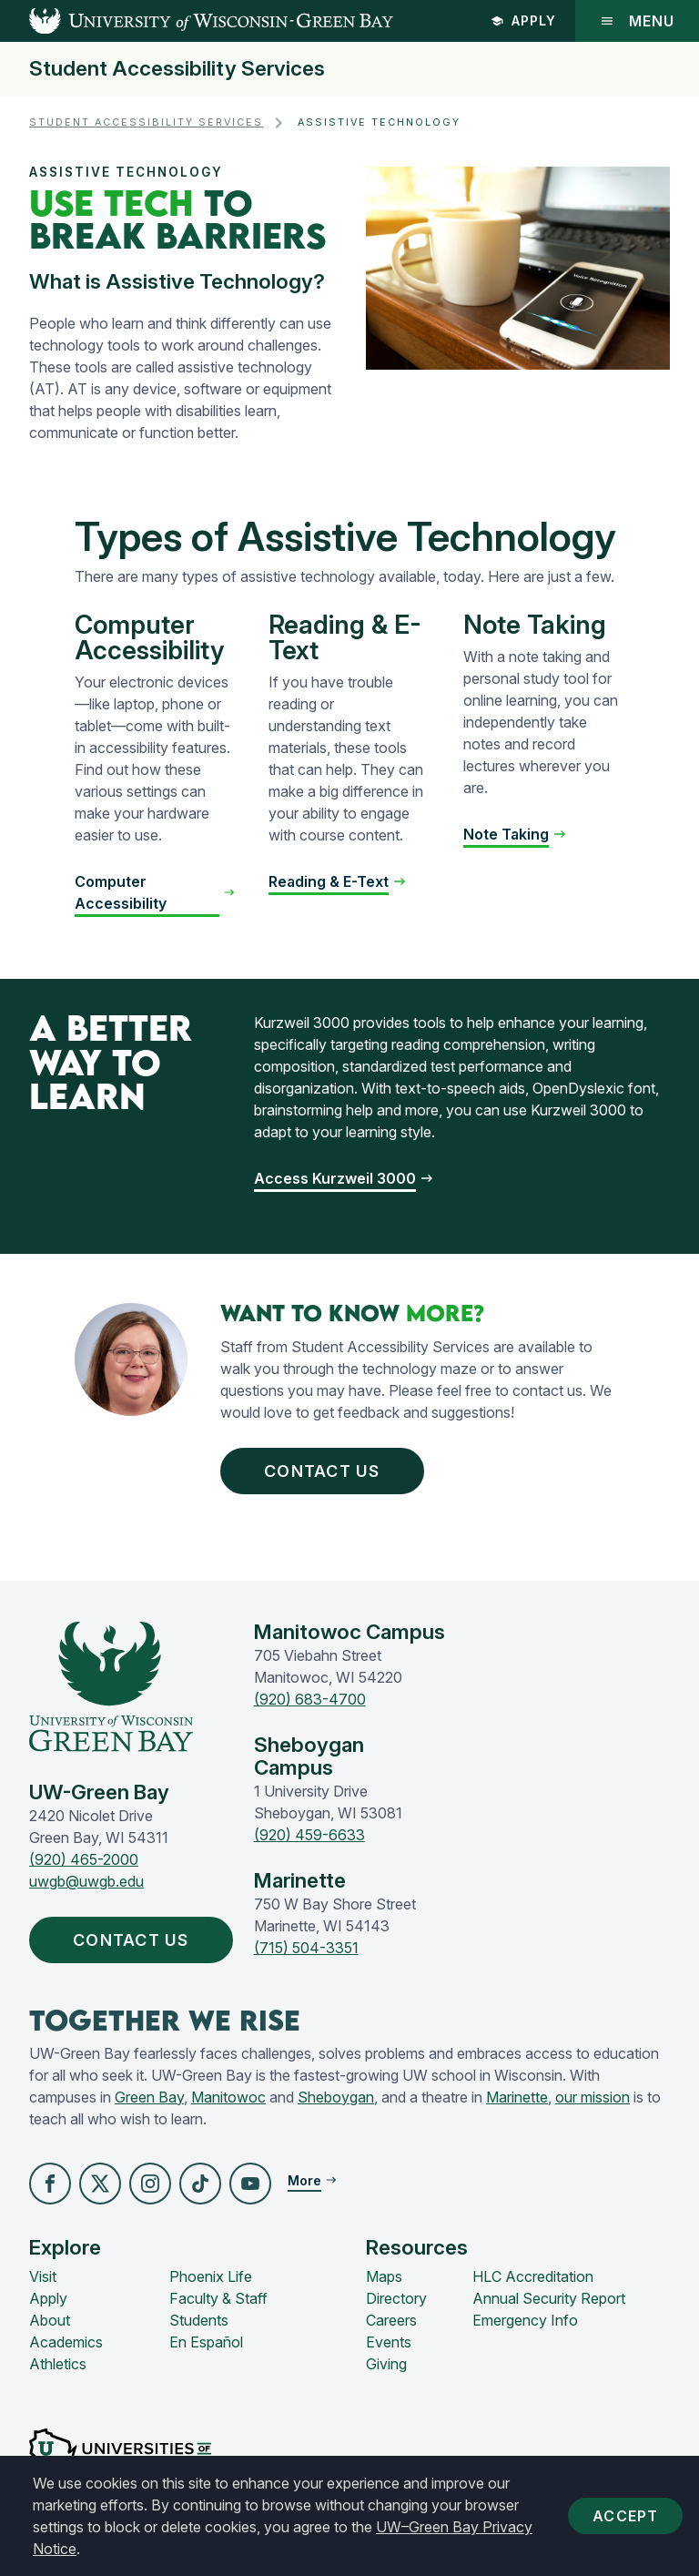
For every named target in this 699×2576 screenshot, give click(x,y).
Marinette (517, 2097)
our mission (592, 2097)
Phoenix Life (210, 2276)
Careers (391, 2320)
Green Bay (149, 2097)
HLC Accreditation (532, 2276)
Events (388, 2342)
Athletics (57, 2364)
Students (198, 2320)
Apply (523, 20)
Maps (384, 2276)
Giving (386, 2364)
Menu (637, 21)
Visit (42, 2276)
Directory (396, 2298)
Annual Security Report (548, 2298)
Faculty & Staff (218, 2298)
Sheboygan (336, 2097)
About (49, 2320)
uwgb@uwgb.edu (86, 1881)
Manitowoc (228, 2097)
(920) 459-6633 (309, 1835)
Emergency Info (525, 2320)
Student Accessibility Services (177, 68)
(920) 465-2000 (83, 1859)
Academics (66, 2342)
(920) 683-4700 (310, 1699)
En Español (206, 2342)
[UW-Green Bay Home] (196, 21)
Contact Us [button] (326, 1471)
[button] (50, 2183)
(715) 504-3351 (306, 1948)
